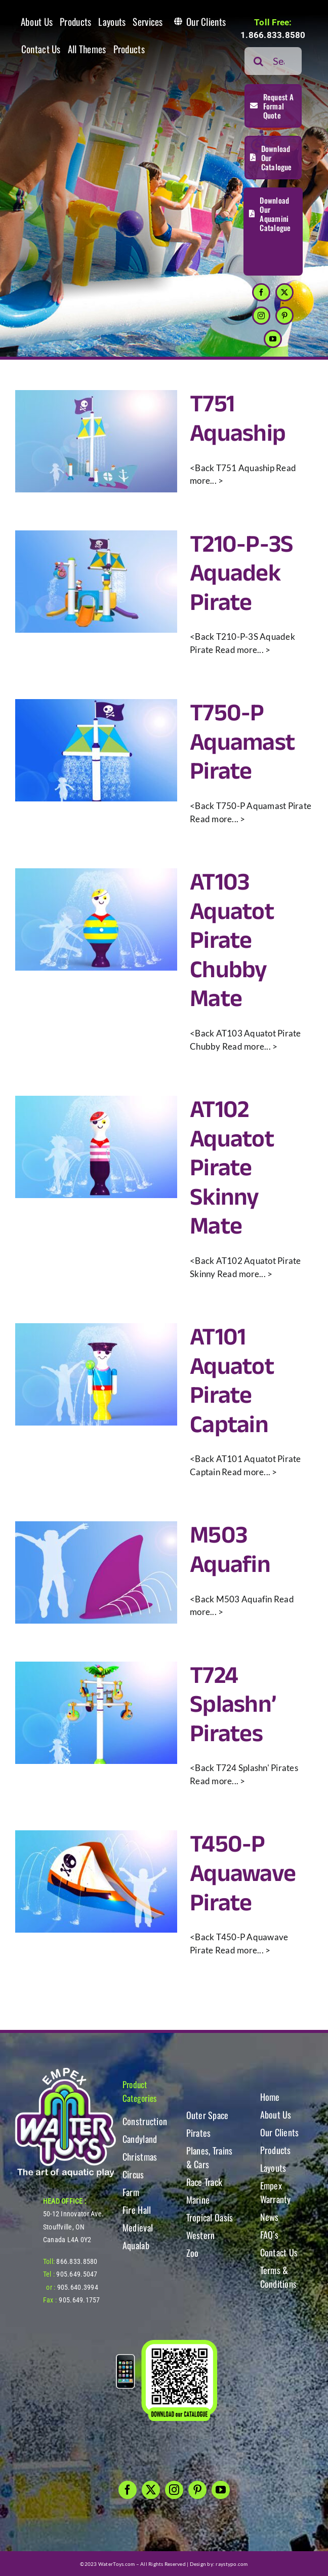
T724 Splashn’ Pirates (233, 1705)
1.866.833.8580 (273, 35)
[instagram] (261, 315)
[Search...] (273, 61)
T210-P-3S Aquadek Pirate (242, 574)
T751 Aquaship (237, 419)
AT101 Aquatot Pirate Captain (232, 1381)
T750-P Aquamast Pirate (242, 743)
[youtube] (273, 339)
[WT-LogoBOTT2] (65, 2070)
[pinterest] (284, 315)
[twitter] (284, 292)
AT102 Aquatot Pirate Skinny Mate (232, 1168)
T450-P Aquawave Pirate (243, 1874)
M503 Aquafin (230, 1550)
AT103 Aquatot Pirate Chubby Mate (232, 941)
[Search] (258, 61)
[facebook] (261, 292)
